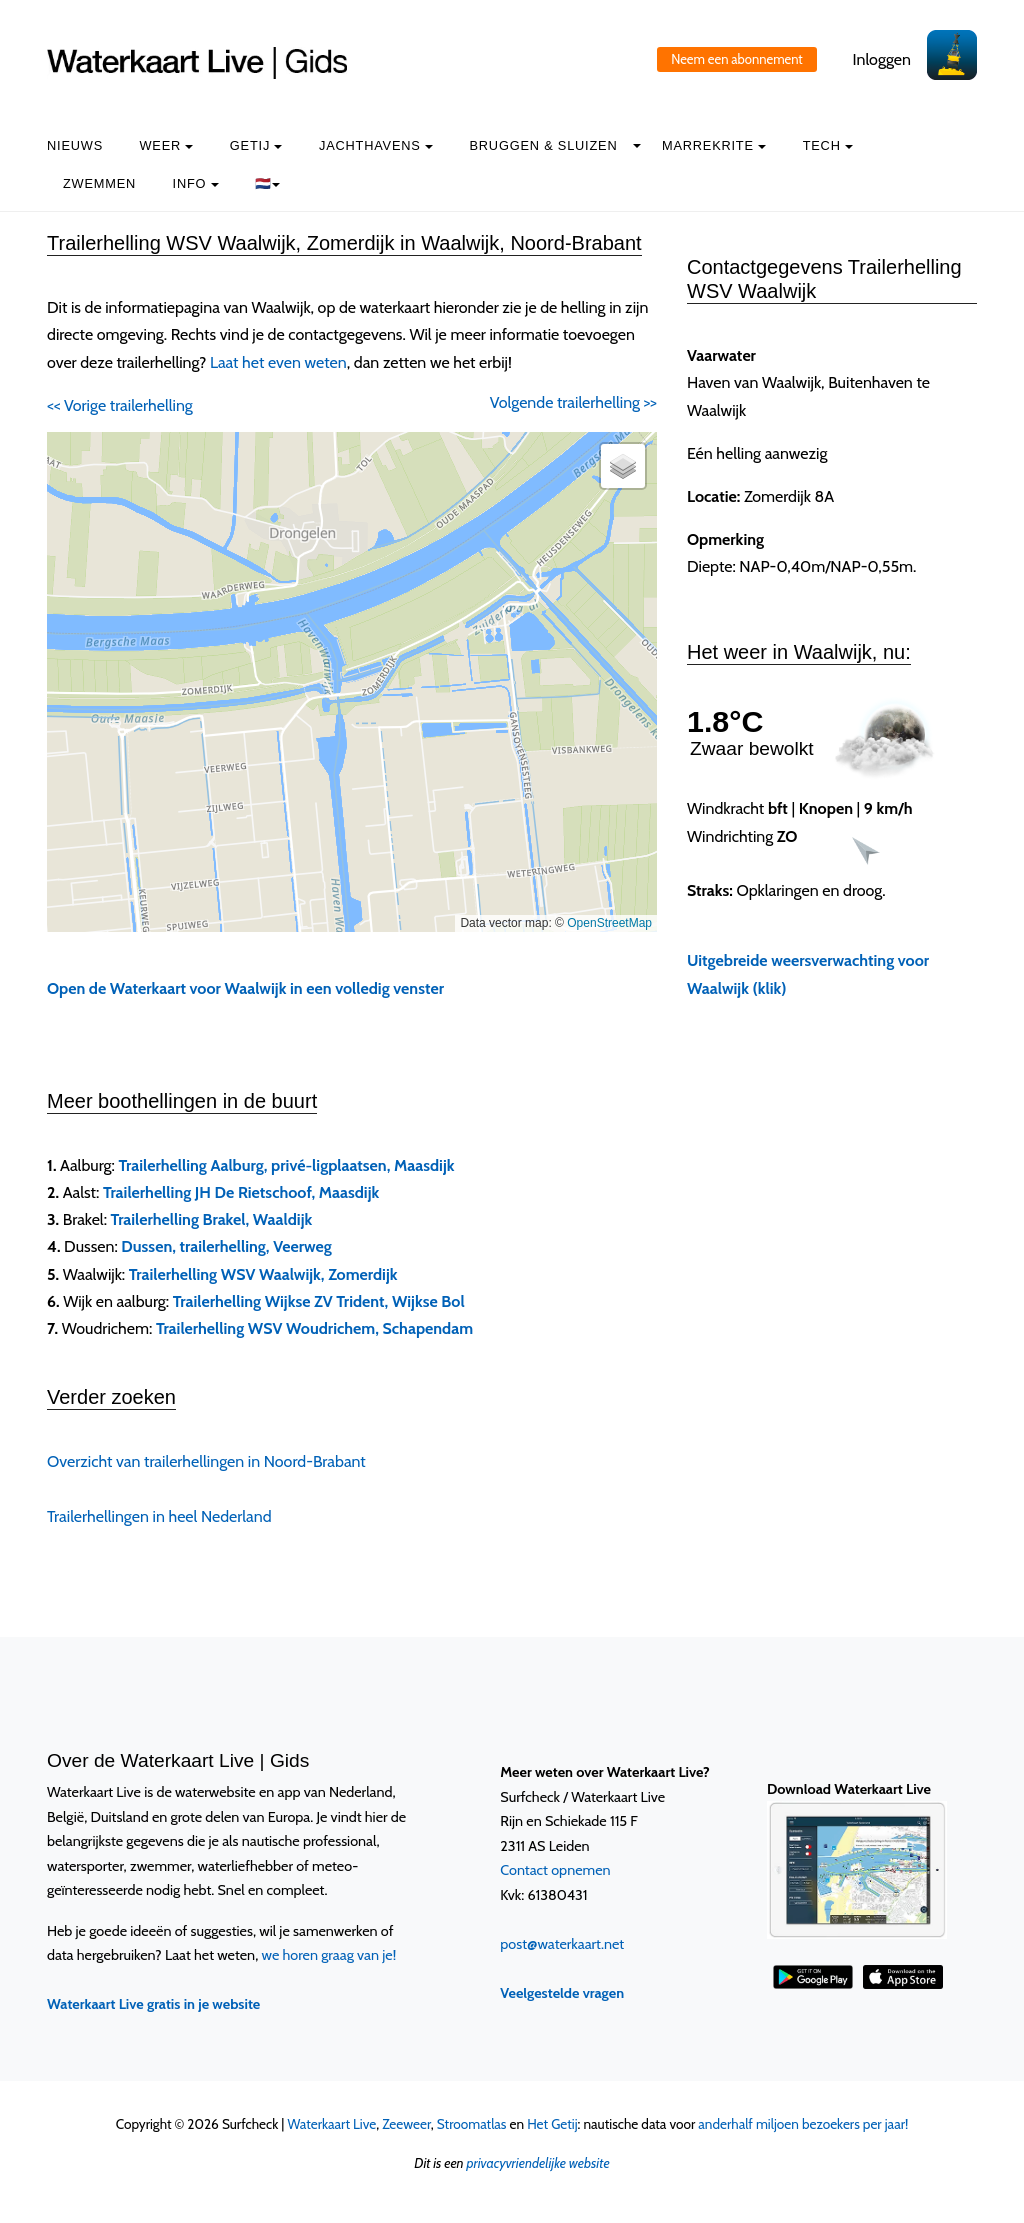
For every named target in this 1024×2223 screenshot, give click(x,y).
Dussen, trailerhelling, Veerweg (226, 1246)
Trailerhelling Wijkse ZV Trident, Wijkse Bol (319, 1301)
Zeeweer (406, 2124)
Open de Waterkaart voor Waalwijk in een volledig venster (245, 988)
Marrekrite (714, 145)
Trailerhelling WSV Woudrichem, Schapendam (314, 1328)
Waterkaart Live (332, 2124)
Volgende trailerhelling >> (573, 402)
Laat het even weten (278, 362)
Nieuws (75, 145)
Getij (256, 145)
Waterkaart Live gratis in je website (153, 2004)
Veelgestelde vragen (562, 1993)
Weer (166, 145)
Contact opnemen (555, 1870)
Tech (828, 145)
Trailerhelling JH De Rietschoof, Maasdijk (241, 1192)
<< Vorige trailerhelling (120, 405)
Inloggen (882, 59)
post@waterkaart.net (562, 1944)
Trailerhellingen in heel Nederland (159, 1516)
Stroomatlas (472, 2124)
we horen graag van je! (329, 1955)
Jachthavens (376, 145)
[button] (623, 466)
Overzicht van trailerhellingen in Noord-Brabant (206, 1461)
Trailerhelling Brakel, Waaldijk (212, 1219)
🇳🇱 (267, 183)
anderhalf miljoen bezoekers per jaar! (803, 2124)
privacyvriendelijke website (537, 2163)
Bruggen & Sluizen (543, 145)
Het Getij (552, 2124)
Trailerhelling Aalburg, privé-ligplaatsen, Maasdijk (287, 1165)
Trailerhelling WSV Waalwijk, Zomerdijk (263, 1274)
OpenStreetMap (609, 923)
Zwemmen (99, 183)
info (196, 183)
